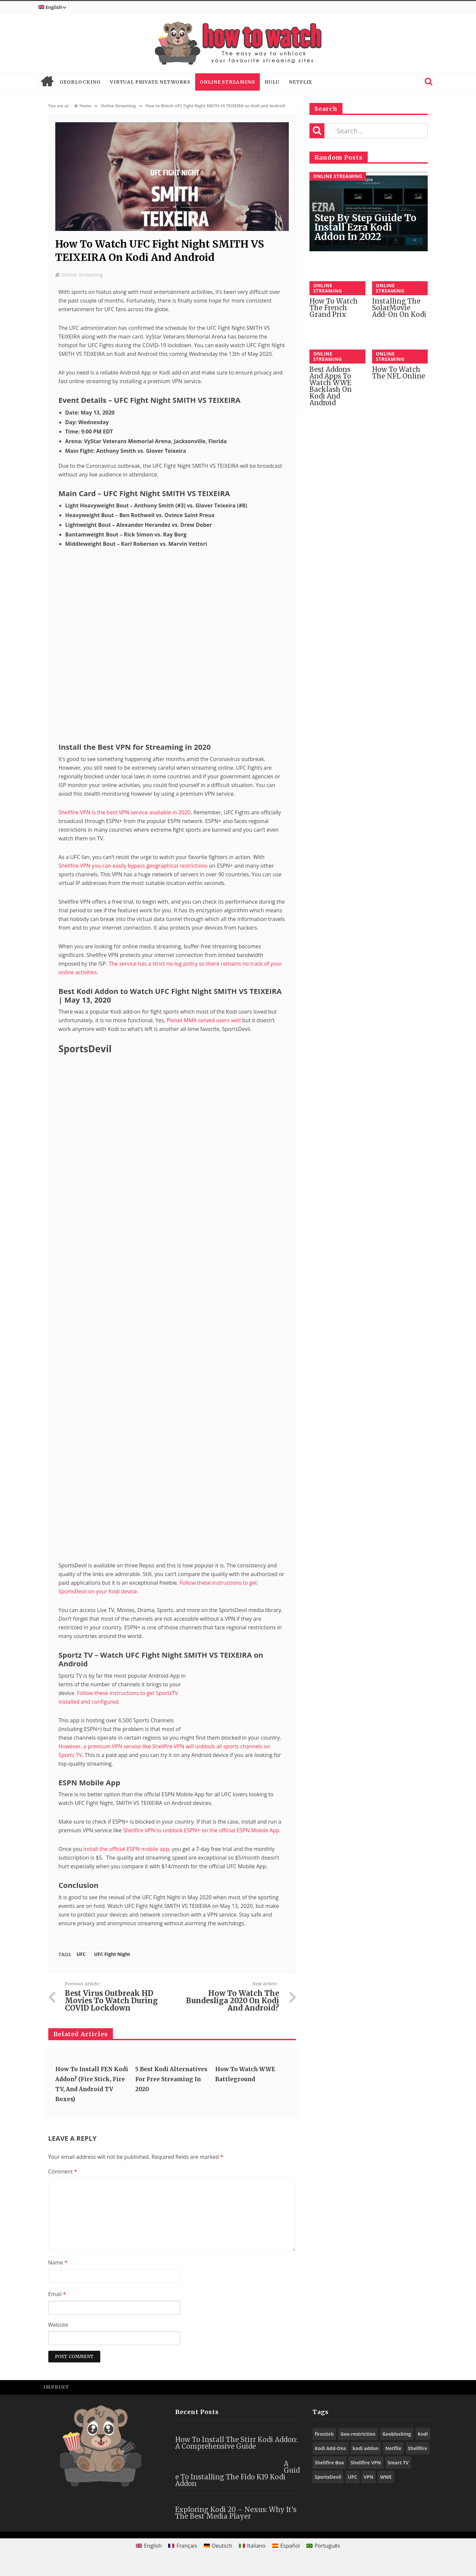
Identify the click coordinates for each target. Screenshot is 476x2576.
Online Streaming (227, 82)
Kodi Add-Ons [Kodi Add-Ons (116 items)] (330, 2448)
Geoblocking (80, 82)
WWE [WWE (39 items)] (386, 2477)
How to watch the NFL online (398, 372)
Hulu (271, 82)
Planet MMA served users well (204, 1020)
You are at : (59, 106)
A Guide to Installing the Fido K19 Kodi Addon (237, 2473)
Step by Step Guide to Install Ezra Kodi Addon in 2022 (365, 227)
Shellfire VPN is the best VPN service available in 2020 (125, 812)
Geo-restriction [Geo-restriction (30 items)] (357, 2434)
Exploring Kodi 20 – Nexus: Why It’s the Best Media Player (235, 2512)
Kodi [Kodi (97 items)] (423, 2434)
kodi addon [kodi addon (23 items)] (366, 2448)
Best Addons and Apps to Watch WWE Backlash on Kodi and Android (330, 386)
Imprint (56, 2387)
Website (58, 2324)
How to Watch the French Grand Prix (333, 308)
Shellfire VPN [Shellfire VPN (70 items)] (366, 2462)
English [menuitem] (153, 2545)
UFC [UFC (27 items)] (352, 2477)
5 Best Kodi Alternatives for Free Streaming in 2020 (171, 2079)
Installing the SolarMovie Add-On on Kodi (399, 308)
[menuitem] (53, 7)
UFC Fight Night (112, 1954)
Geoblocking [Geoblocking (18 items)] (396, 2434)
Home (46, 82)
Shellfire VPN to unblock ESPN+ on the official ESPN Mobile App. (201, 1830)
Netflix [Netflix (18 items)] (393, 2448)
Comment (62, 2171)
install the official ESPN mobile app (126, 1849)
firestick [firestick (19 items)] (324, 2434)
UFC (81, 1954)
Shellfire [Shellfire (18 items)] (417, 2448)
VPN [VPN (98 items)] (368, 2477)
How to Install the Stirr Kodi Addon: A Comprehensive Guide (236, 2442)
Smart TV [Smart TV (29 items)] (398, 2462)
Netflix (300, 82)
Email (57, 2294)
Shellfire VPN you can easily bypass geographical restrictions (133, 865)
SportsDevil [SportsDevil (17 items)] (328, 2477)
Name (58, 2262)
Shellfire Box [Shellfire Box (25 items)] (329, 2462)
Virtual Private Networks (150, 82)
